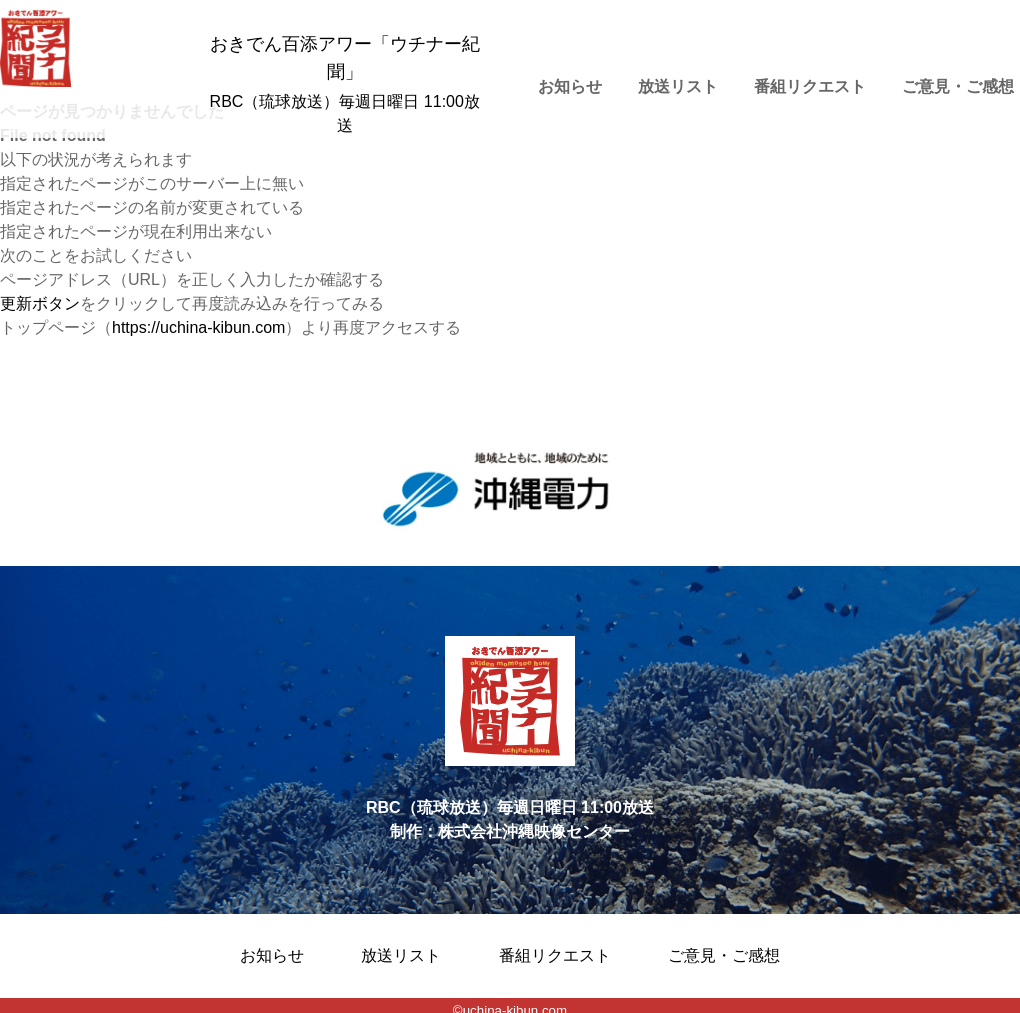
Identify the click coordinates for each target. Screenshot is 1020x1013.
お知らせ (570, 86)
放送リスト (678, 86)
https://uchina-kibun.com (198, 327)
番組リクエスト (810, 86)
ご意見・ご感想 (724, 955)
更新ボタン (40, 303)
